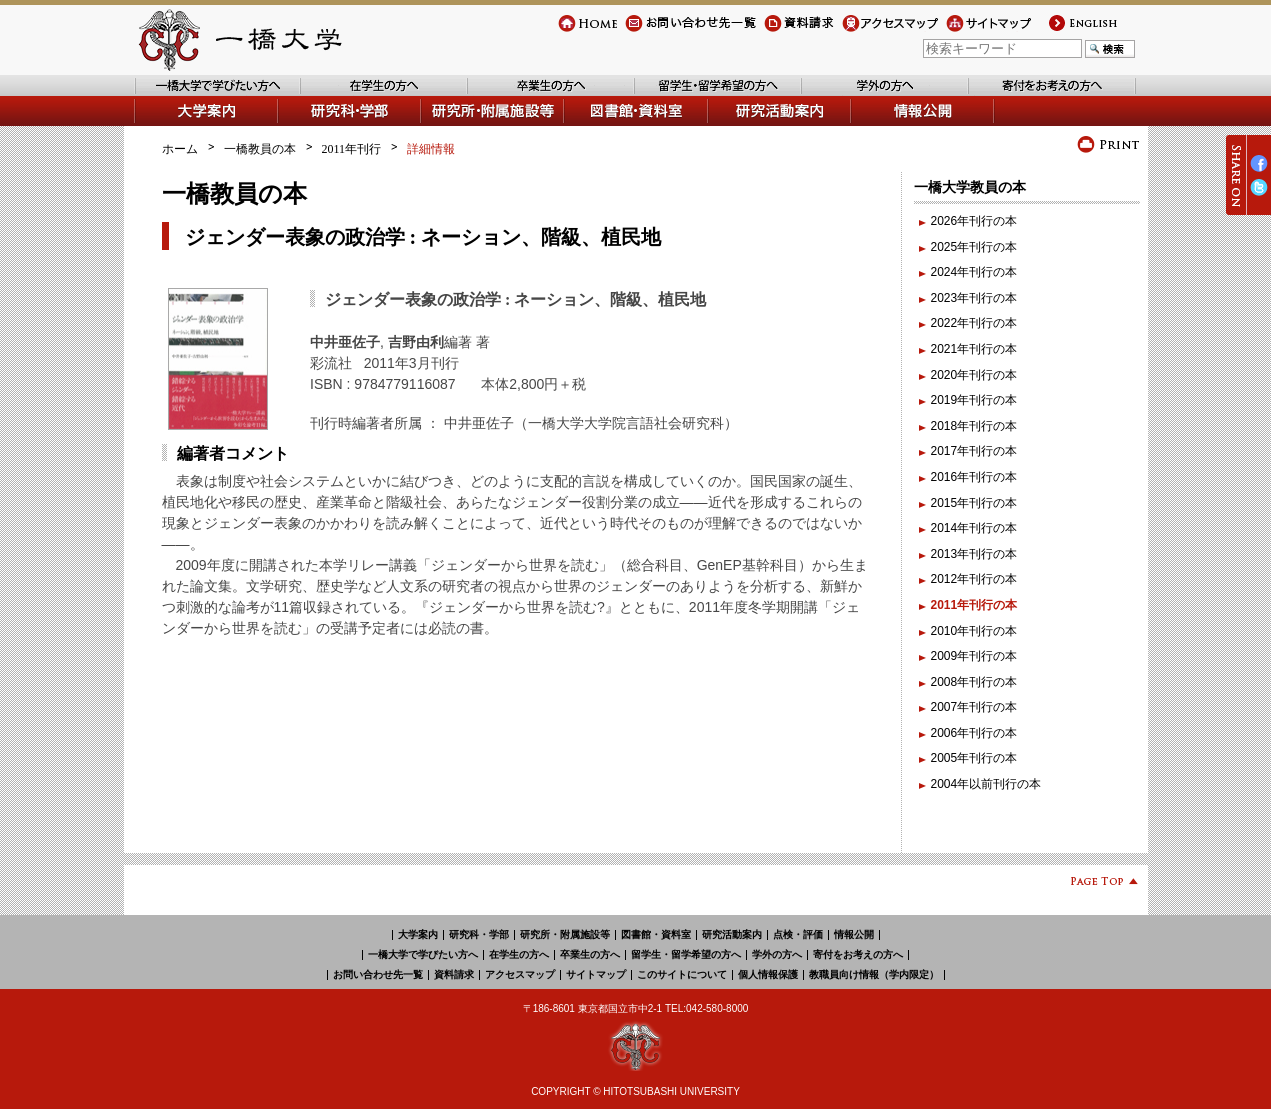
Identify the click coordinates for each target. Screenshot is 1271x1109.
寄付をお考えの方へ (1023, 95)
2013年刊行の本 (974, 554)
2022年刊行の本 (974, 323)
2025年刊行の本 (974, 247)
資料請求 (788, 31)
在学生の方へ (337, 95)
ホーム (180, 149)
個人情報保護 (768, 974)
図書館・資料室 (607, 125)
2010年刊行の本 (974, 631)
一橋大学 (238, 40)
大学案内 (158, 125)
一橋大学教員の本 (970, 187)
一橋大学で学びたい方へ (200, 95)
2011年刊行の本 (974, 605)
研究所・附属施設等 (565, 934)
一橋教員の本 (260, 149)
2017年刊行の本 (974, 451)
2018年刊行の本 (974, 426)
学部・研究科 (315, 125)
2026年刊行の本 (974, 221)
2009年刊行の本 (974, 656)
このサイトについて (682, 974)
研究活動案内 (745, 125)
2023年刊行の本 (974, 298)
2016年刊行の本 (974, 477)
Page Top (1096, 884)
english (1065, 31)
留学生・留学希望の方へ (701, 95)
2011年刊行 (352, 149)
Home (574, 31)
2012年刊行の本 (974, 579)
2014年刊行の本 (974, 528)
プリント (1108, 144)
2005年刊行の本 (974, 758)
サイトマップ (982, 31)
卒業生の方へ (504, 95)
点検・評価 (798, 934)
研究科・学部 (479, 934)
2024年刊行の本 (974, 272)
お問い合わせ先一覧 (679, 31)
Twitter (1259, 195)
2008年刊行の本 (974, 682)
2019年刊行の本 (974, 400)
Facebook (1259, 171)
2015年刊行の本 (974, 503)
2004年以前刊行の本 (986, 784)
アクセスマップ (884, 31)
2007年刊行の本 (974, 707)
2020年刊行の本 (974, 375)
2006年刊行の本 (974, 733)
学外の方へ (832, 95)
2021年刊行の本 (974, 349)
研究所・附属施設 (470, 125)
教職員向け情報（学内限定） (874, 974)
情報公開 (876, 125)
